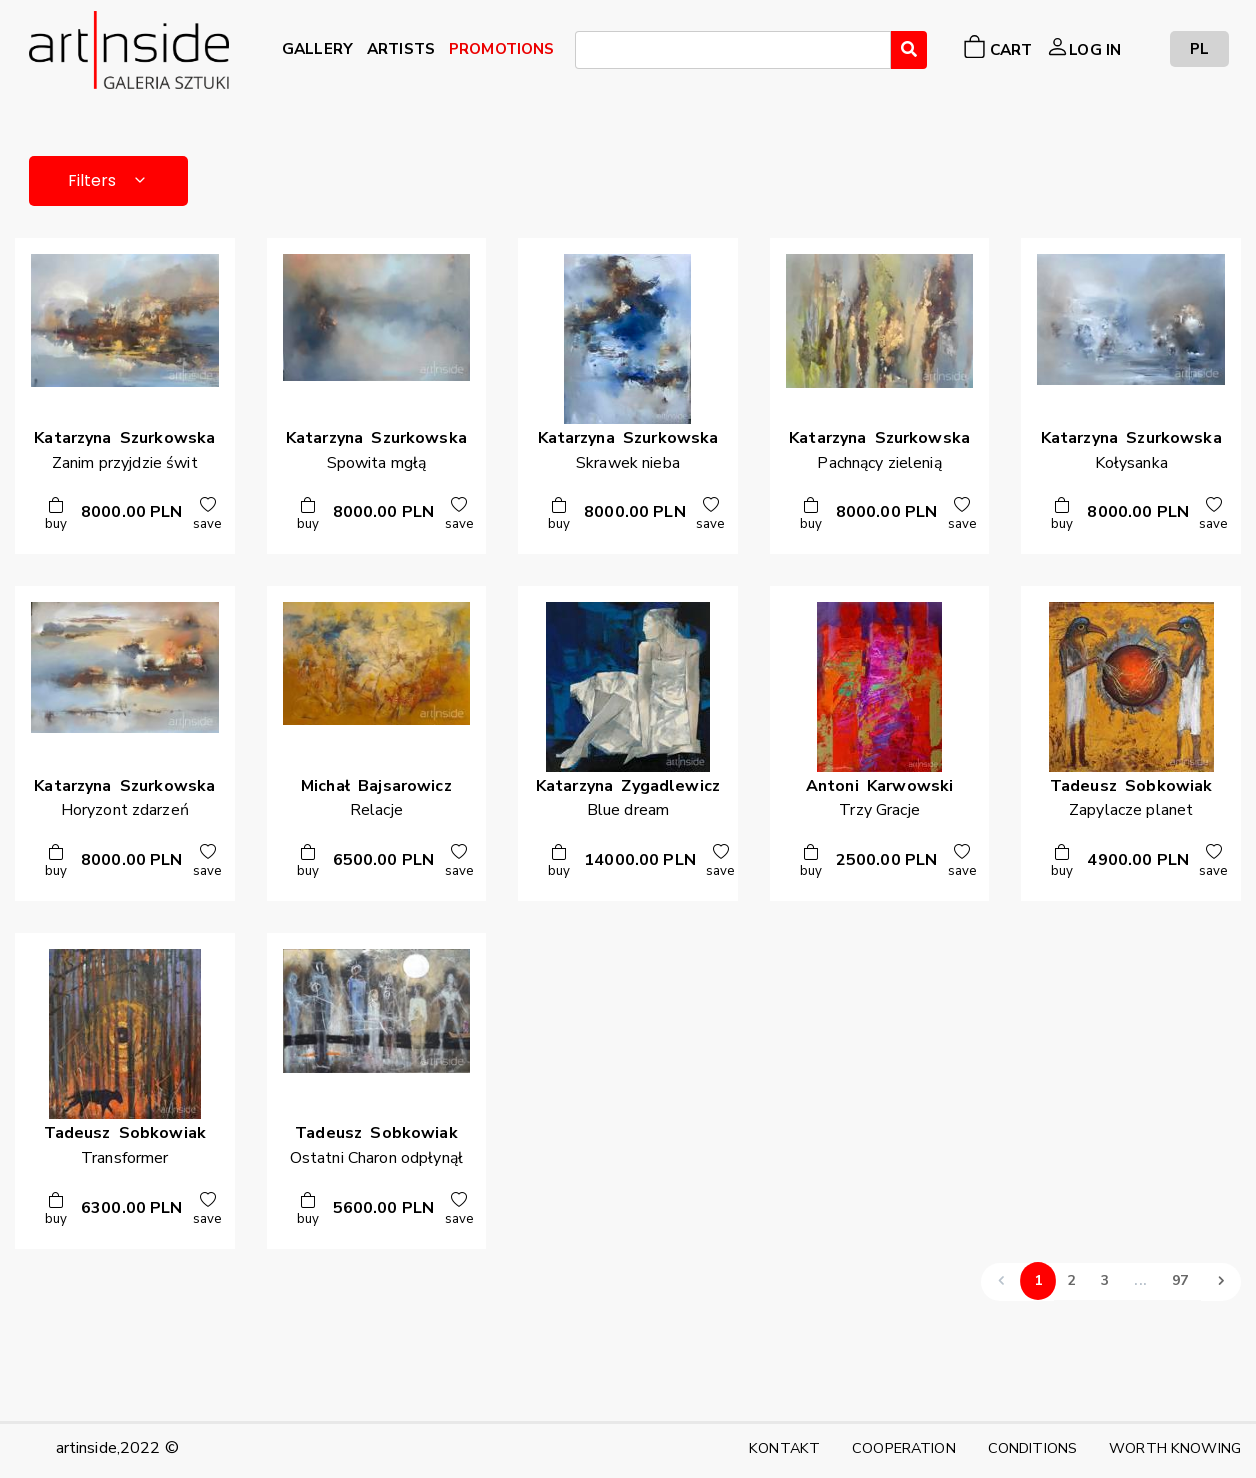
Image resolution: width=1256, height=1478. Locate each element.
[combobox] (733, 50)
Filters (109, 180)
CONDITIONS (1032, 1448)
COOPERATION (904, 1448)
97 (1180, 1281)
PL (1199, 48)
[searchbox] (587, 53)
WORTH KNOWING (1175, 1448)
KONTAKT (784, 1448)
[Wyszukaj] (909, 50)
